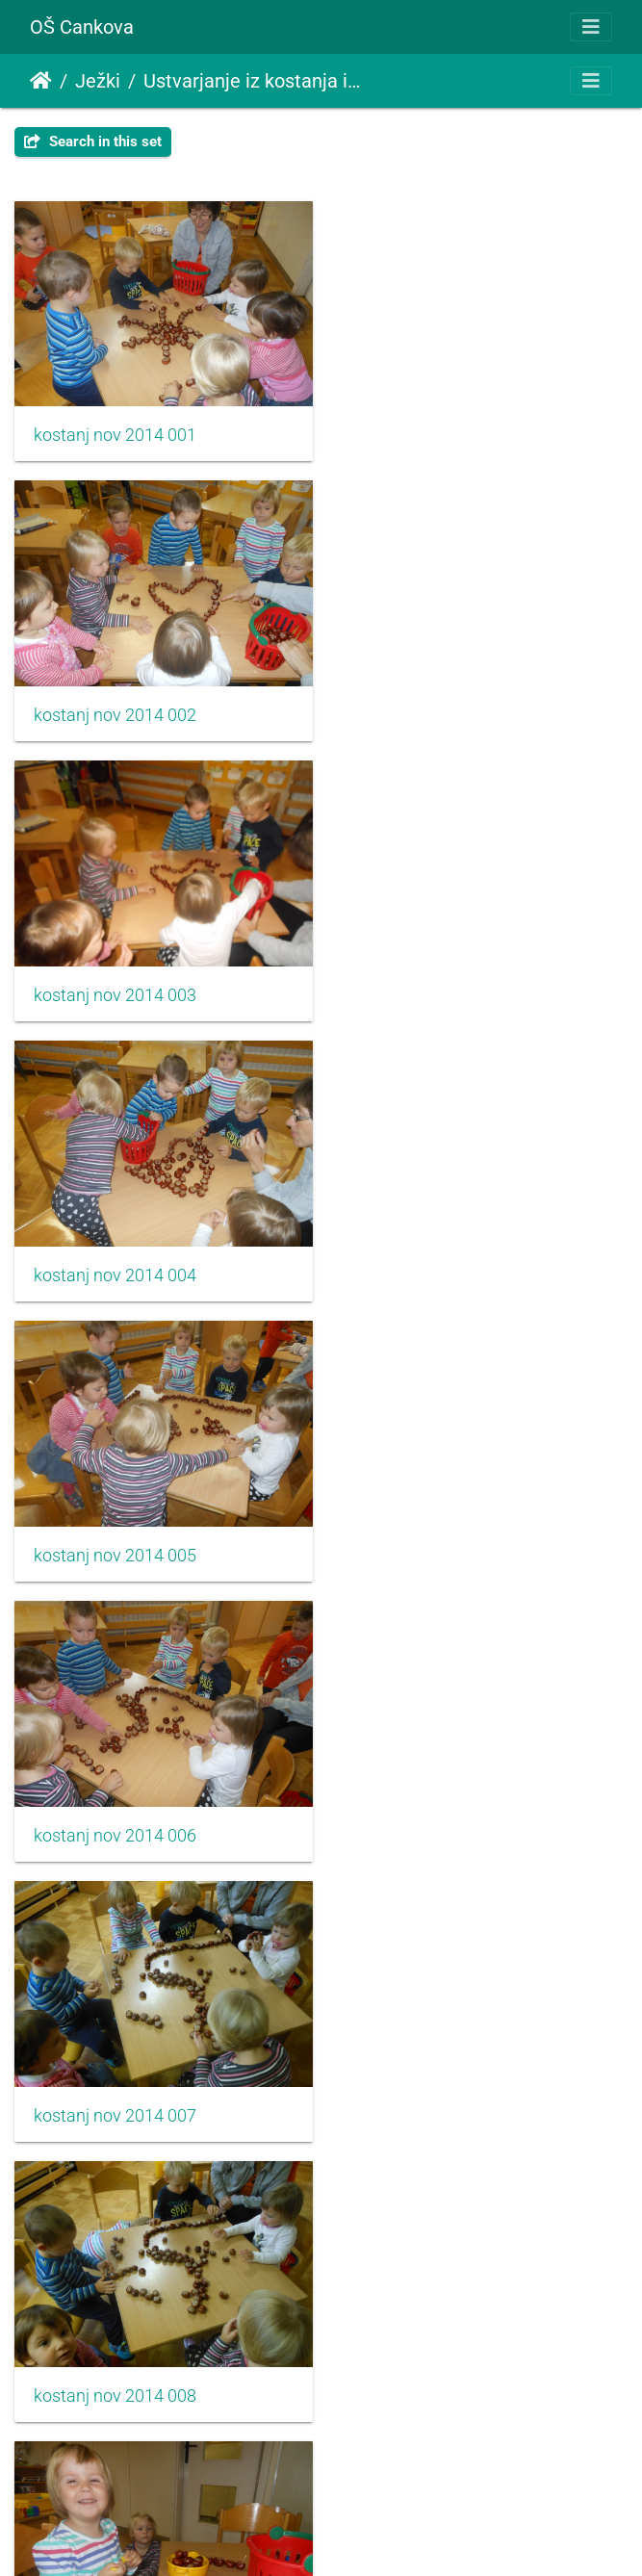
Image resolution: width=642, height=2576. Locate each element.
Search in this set (93, 141)
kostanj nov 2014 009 (115, 1535)
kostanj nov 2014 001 (115, 431)
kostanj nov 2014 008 (436, 1259)
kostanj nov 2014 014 (436, 2087)
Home (41, 80)
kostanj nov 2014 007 (115, 1259)
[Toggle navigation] (591, 27)
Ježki (97, 80)
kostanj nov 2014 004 (436, 707)
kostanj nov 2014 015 (115, 2363)
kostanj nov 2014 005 (115, 982)
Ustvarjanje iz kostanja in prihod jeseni (252, 80)
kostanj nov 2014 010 (436, 1535)
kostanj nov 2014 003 (115, 707)
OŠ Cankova (82, 27)
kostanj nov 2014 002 (436, 431)
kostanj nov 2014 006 (436, 982)
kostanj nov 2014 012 (436, 1810)
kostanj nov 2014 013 (115, 2087)
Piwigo (363, 2535)
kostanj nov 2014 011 (115, 1810)
